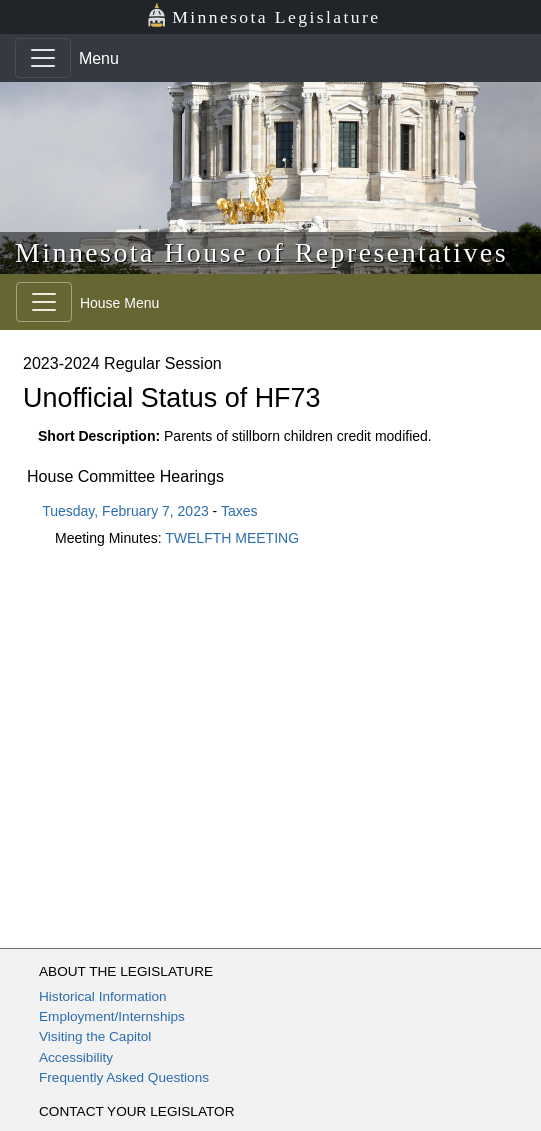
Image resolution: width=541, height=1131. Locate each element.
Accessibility (76, 1057)
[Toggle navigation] (43, 58)
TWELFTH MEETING (232, 538)
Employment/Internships (112, 1016)
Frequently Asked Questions (124, 1077)
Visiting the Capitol (95, 1036)
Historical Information (103, 996)
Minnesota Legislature (263, 15)
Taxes (239, 511)
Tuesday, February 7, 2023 (125, 511)
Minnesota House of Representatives (261, 252)
